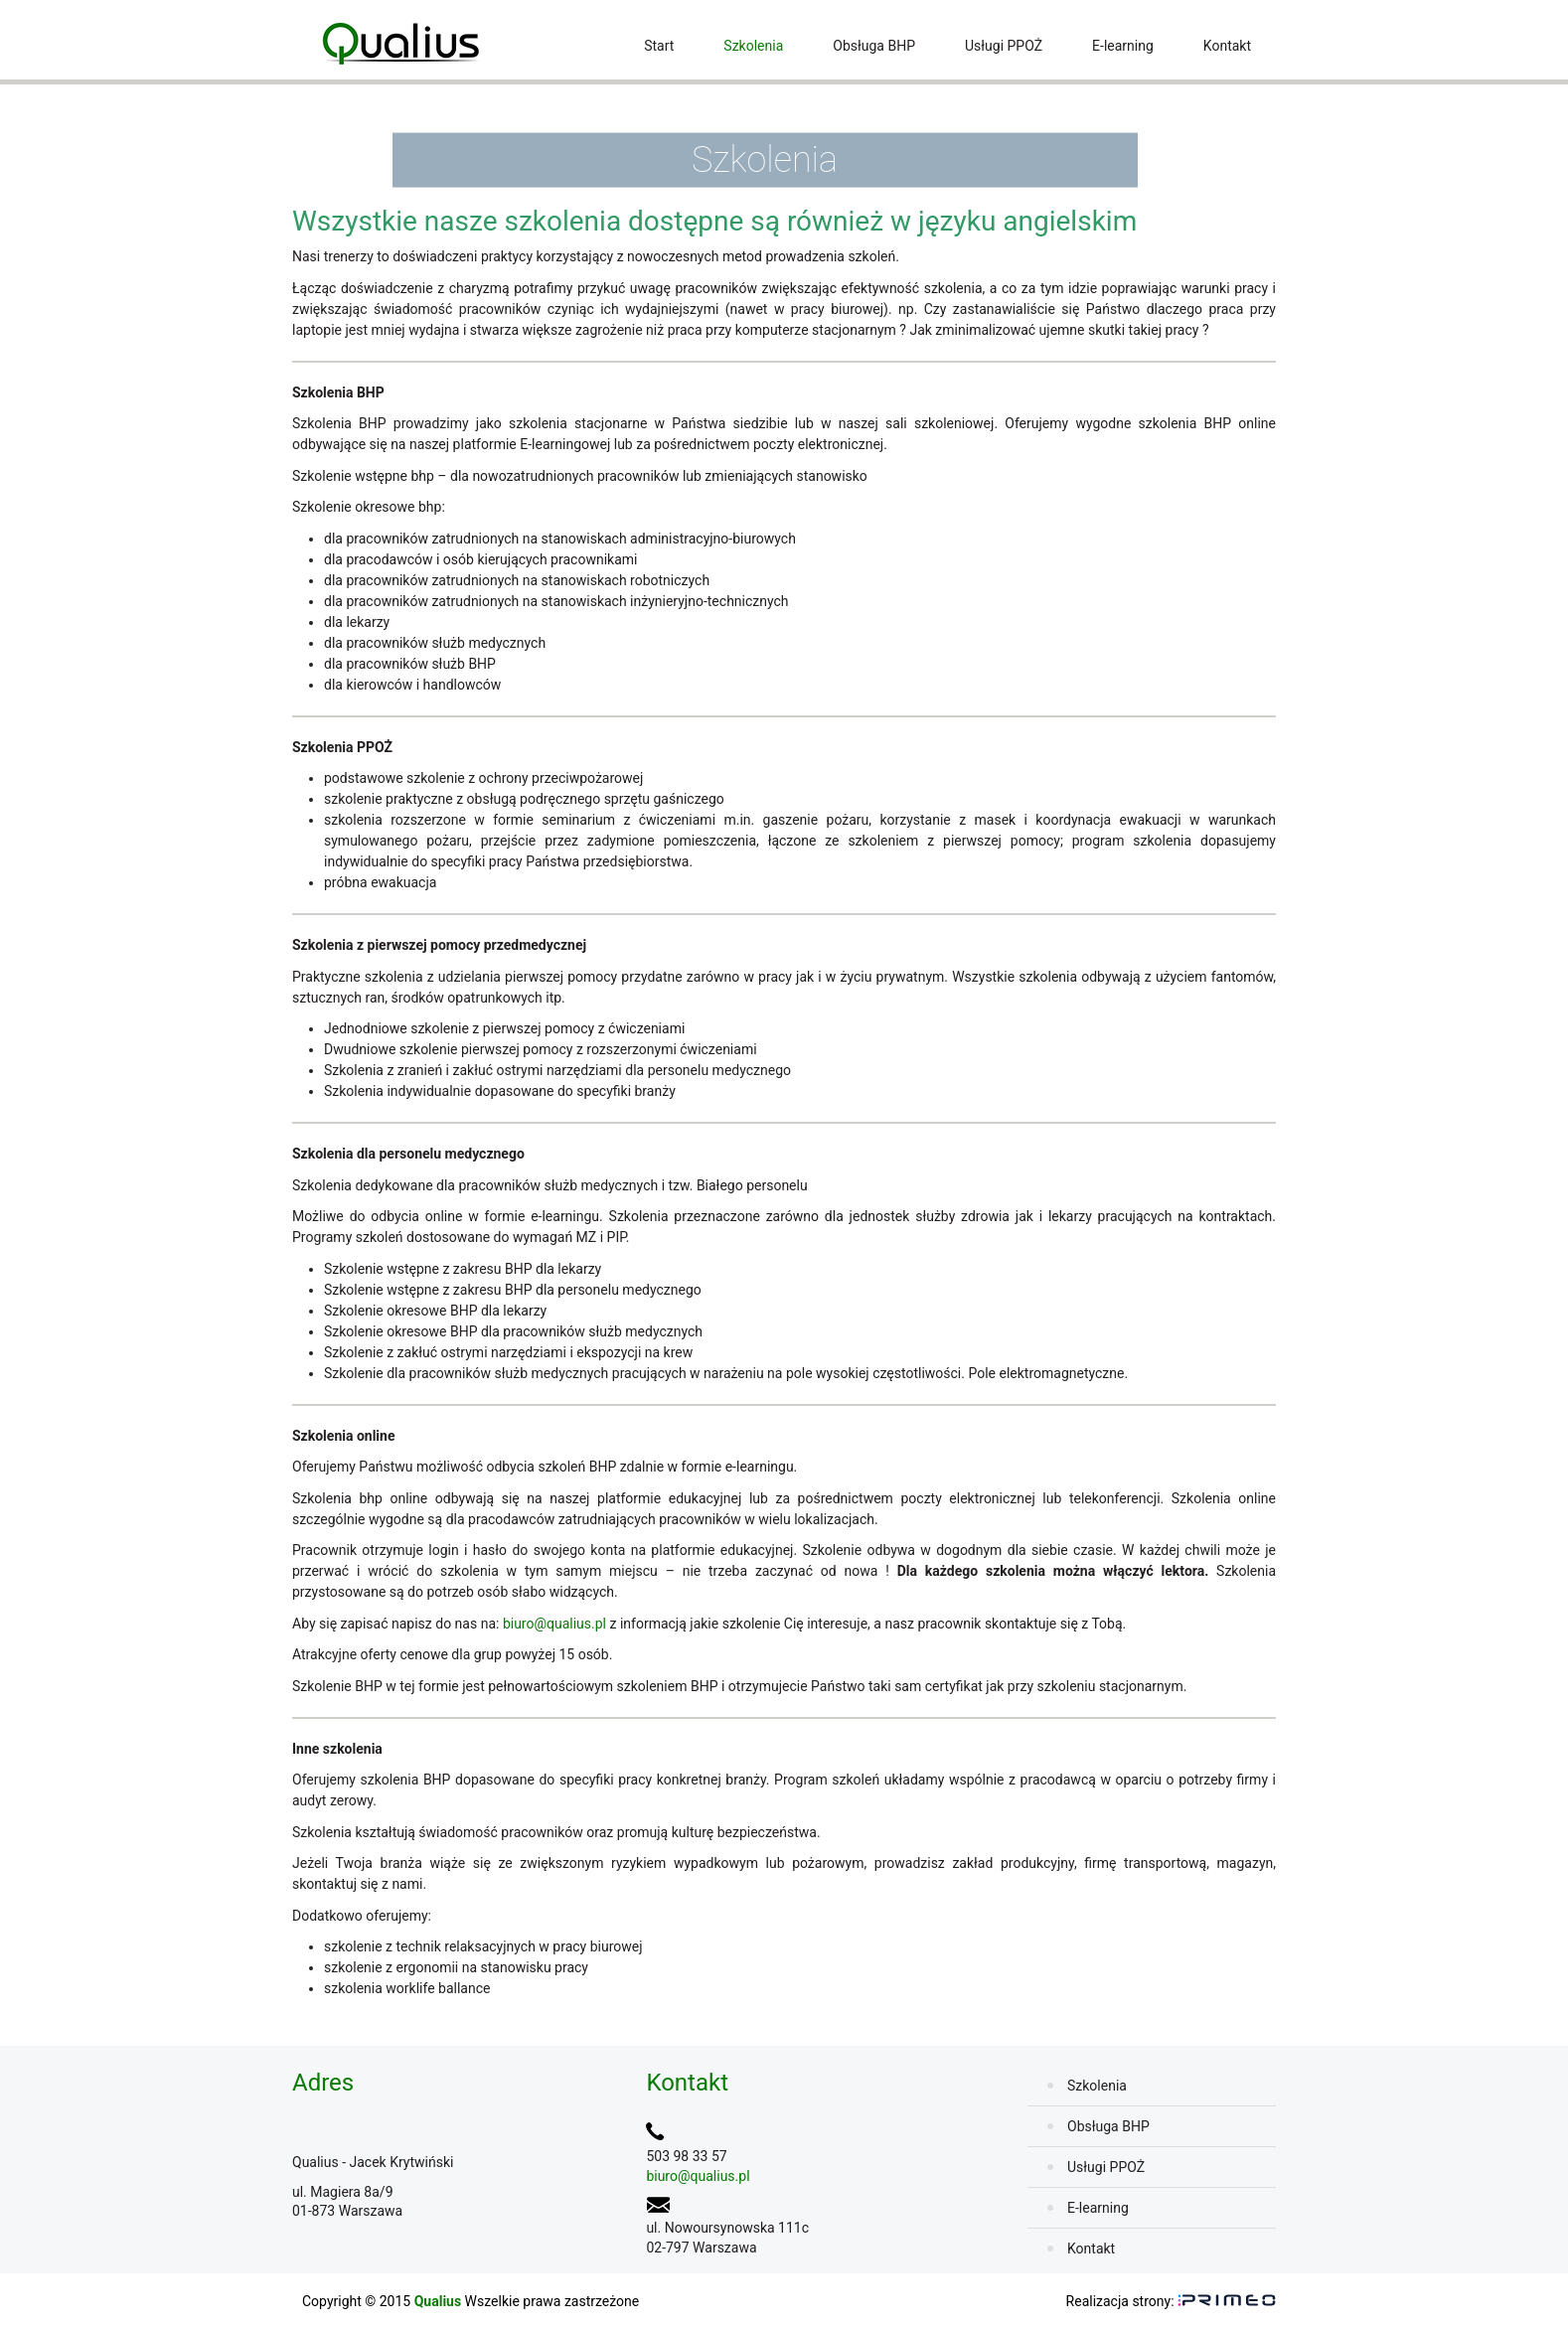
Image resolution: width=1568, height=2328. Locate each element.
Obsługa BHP (874, 46)
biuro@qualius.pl (554, 1623)
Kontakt (1227, 46)
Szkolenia (753, 46)
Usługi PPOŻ (1003, 46)
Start (659, 46)
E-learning (1123, 46)
